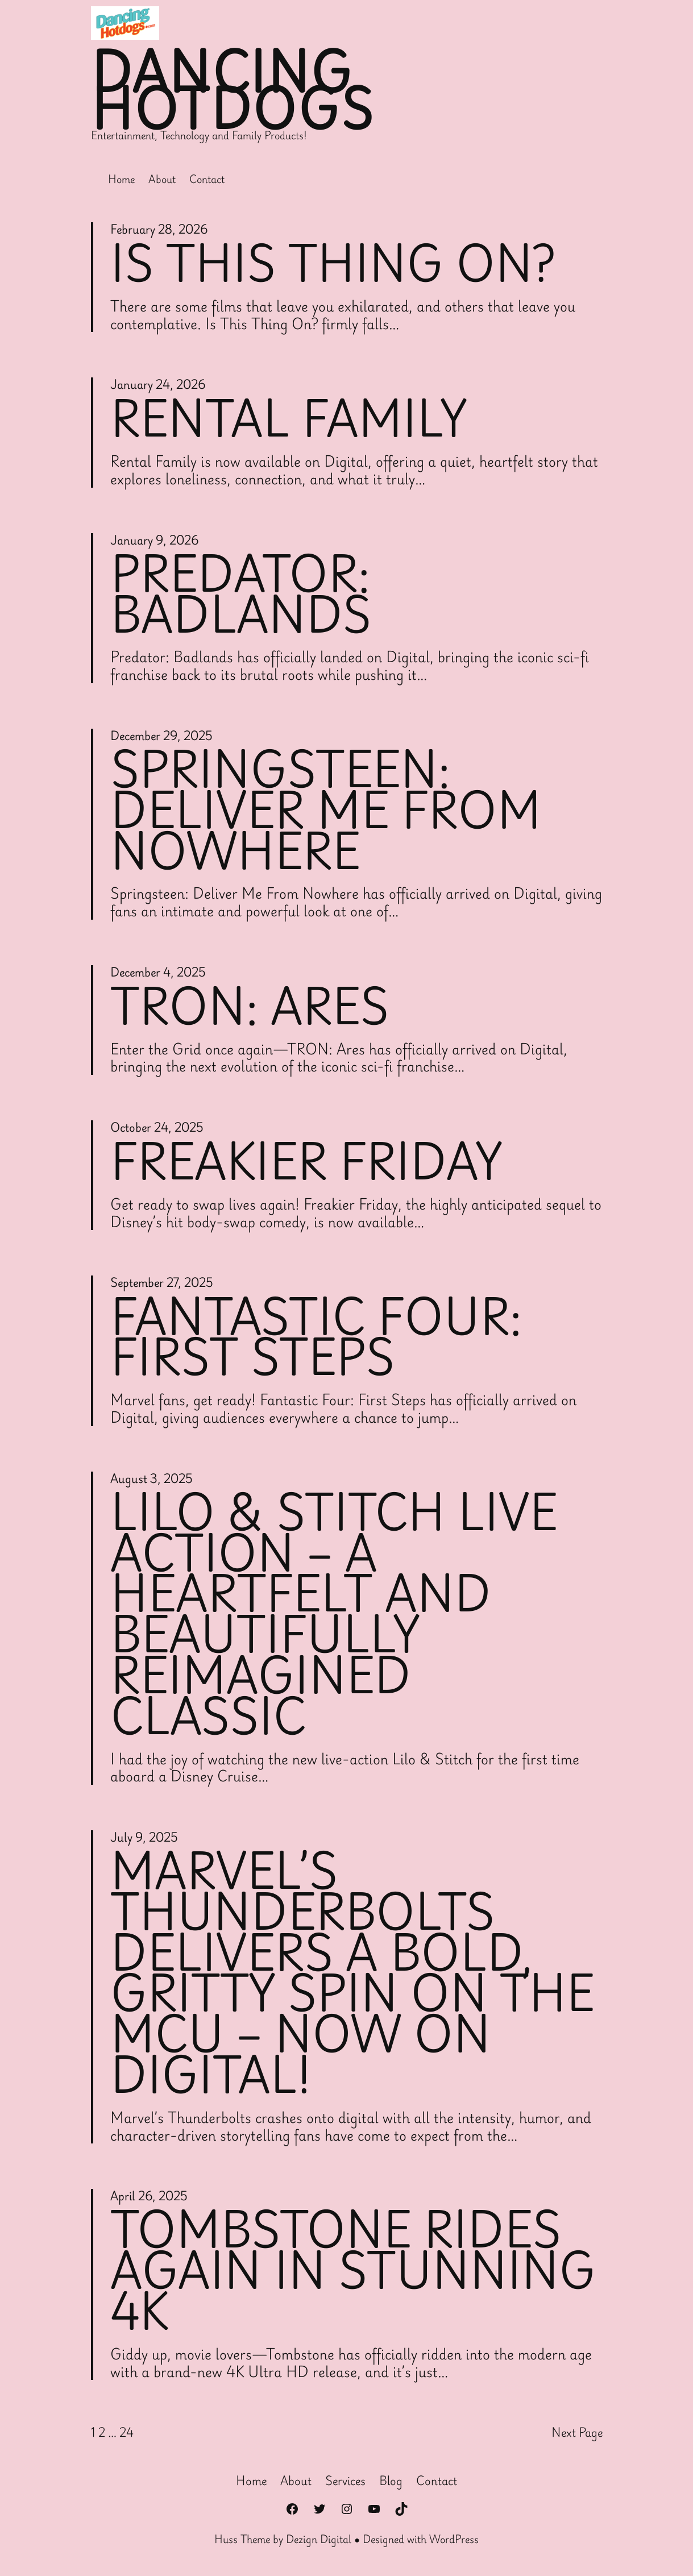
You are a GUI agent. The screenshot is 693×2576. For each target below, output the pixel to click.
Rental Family (289, 416)
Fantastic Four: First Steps (317, 1335)
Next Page (577, 2432)
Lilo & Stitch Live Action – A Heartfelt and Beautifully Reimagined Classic (334, 1612)
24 (126, 2432)
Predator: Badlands (241, 592)
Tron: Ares (250, 1004)
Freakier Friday (306, 1159)
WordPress (454, 2538)
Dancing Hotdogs (233, 90)
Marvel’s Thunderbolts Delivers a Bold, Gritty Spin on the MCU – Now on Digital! (353, 1972)
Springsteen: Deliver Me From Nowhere (327, 808)
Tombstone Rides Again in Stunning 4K (354, 2269)
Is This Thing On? (333, 261)
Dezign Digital (318, 2538)
